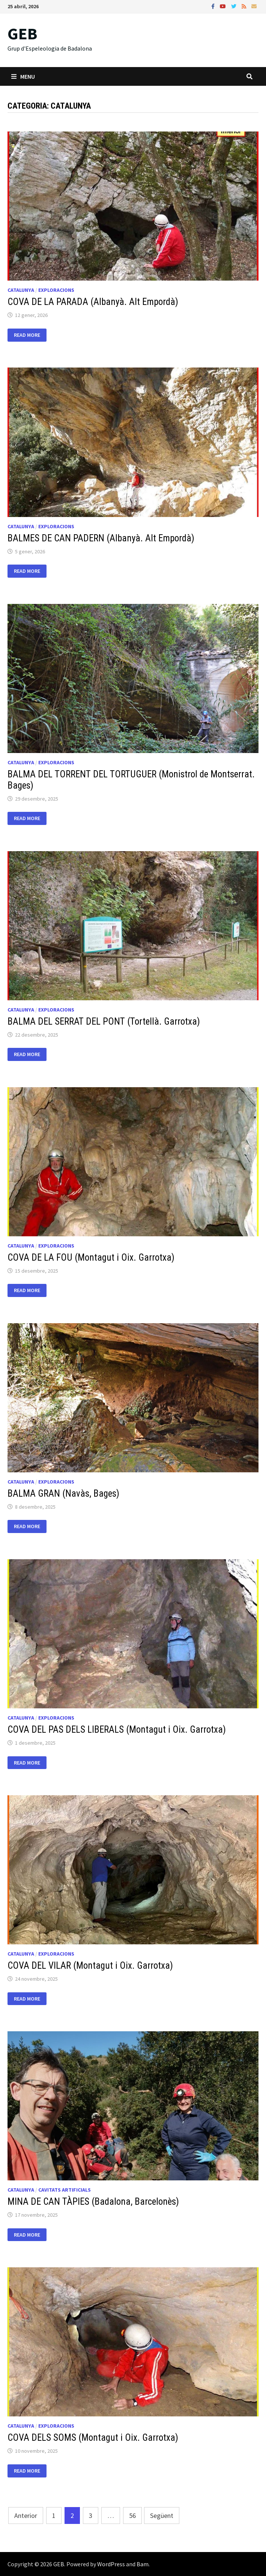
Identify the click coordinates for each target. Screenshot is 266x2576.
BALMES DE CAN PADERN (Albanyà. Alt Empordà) (101, 538)
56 (132, 2515)
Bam (143, 2564)
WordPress (111, 2564)
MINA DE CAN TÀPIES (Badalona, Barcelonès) (93, 2201)
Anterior (25, 2515)
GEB (22, 33)
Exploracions (56, 290)
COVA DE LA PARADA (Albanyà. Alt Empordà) (93, 301)
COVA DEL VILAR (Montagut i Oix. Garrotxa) (90, 1965)
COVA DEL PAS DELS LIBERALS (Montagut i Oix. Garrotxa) (117, 1729)
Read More (27, 335)
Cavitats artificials (64, 2189)
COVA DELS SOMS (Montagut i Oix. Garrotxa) (93, 2437)
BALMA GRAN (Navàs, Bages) (63, 1493)
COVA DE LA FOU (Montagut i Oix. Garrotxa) (91, 1257)
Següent (161, 2515)
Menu (23, 76)
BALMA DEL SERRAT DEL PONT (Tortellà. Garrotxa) (104, 1021)
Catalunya (21, 290)
